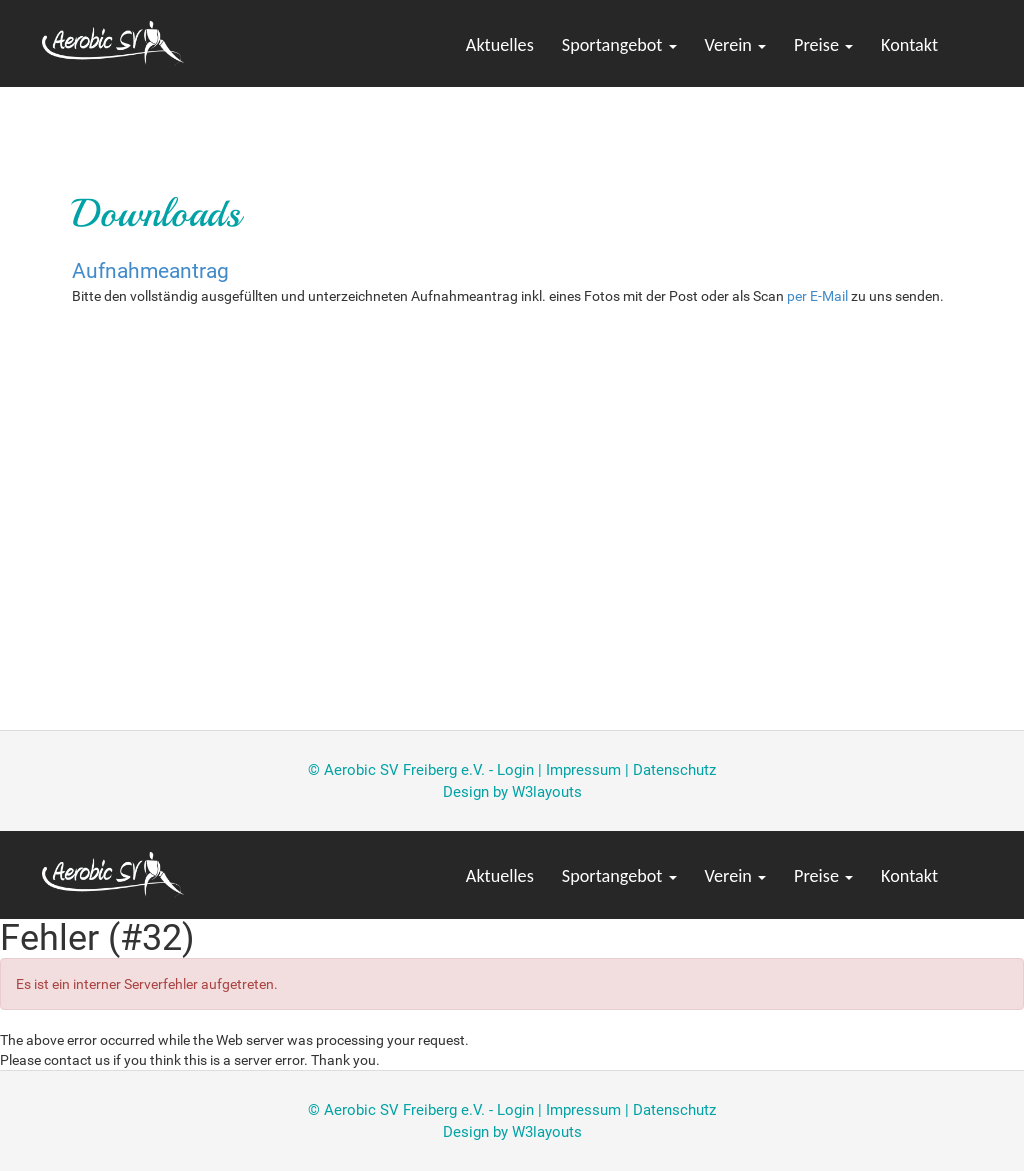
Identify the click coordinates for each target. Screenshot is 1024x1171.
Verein (735, 45)
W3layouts (547, 792)
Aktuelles (500, 45)
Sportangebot (619, 45)
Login (515, 770)
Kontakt (909, 45)
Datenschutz (674, 770)
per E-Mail (817, 296)
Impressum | (589, 770)
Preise (823, 45)
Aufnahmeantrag (150, 271)
